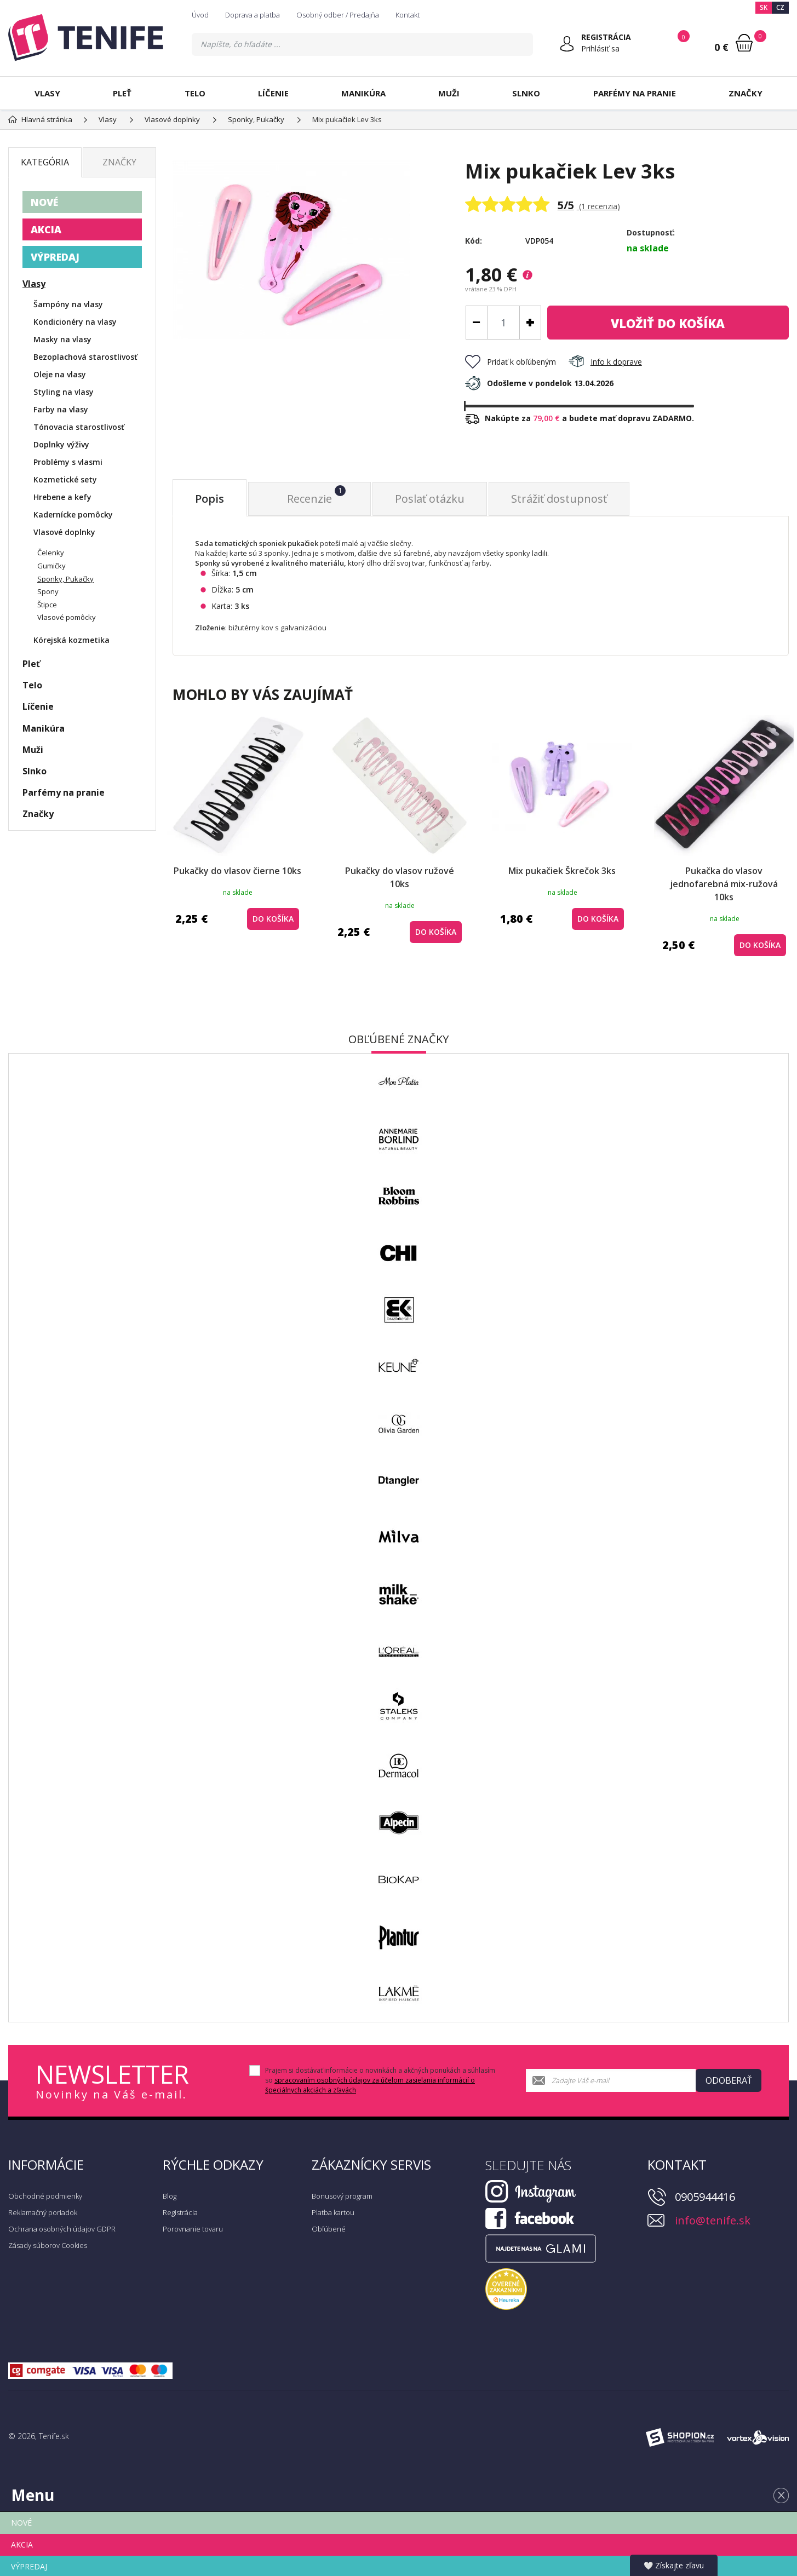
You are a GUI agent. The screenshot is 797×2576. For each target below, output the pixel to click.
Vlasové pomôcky (66, 617)
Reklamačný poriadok (42, 2212)
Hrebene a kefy (62, 497)
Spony (48, 591)
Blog (169, 2196)
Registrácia (180, 2212)
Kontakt (407, 15)
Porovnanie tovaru (193, 2229)
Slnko (526, 93)
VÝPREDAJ (55, 256)
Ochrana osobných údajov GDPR (62, 2229)
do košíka (668, 323)
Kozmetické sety (65, 479)
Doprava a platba (252, 15)
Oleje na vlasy (59, 374)
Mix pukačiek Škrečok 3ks (562, 871)
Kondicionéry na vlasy (75, 322)
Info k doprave (605, 362)
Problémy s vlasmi (67, 462)
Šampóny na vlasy (68, 304)
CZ (780, 7)
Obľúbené (329, 2229)
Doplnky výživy (61, 444)
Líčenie (273, 93)
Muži (449, 93)
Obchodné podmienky (45, 2196)
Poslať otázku (430, 498)
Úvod (200, 15)
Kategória (45, 162)
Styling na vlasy (63, 392)
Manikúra (363, 93)
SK (763, 7)
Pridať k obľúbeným (510, 362)
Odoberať (729, 2080)
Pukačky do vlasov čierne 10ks (237, 871)
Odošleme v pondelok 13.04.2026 (539, 383)
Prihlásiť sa (600, 48)
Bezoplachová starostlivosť (85, 357)
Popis (209, 498)
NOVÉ (44, 202)
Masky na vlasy (62, 339)
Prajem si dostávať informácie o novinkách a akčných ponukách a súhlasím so (380, 2080)
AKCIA (46, 229)
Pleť (122, 93)
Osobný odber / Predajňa (337, 15)
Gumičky (51, 566)
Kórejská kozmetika (71, 640)
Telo (195, 93)
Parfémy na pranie (634, 93)
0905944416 (705, 2196)
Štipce (47, 605)
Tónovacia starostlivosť (78, 427)
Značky (745, 93)
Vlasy (47, 93)
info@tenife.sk (712, 2220)
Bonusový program (342, 2196)
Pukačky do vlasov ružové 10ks (399, 877)
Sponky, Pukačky (65, 579)
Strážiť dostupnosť (559, 498)
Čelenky (50, 552)
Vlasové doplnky (64, 532)
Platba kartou (333, 2212)
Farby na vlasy (60, 409)
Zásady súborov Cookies (47, 2245)
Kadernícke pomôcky (73, 514)
